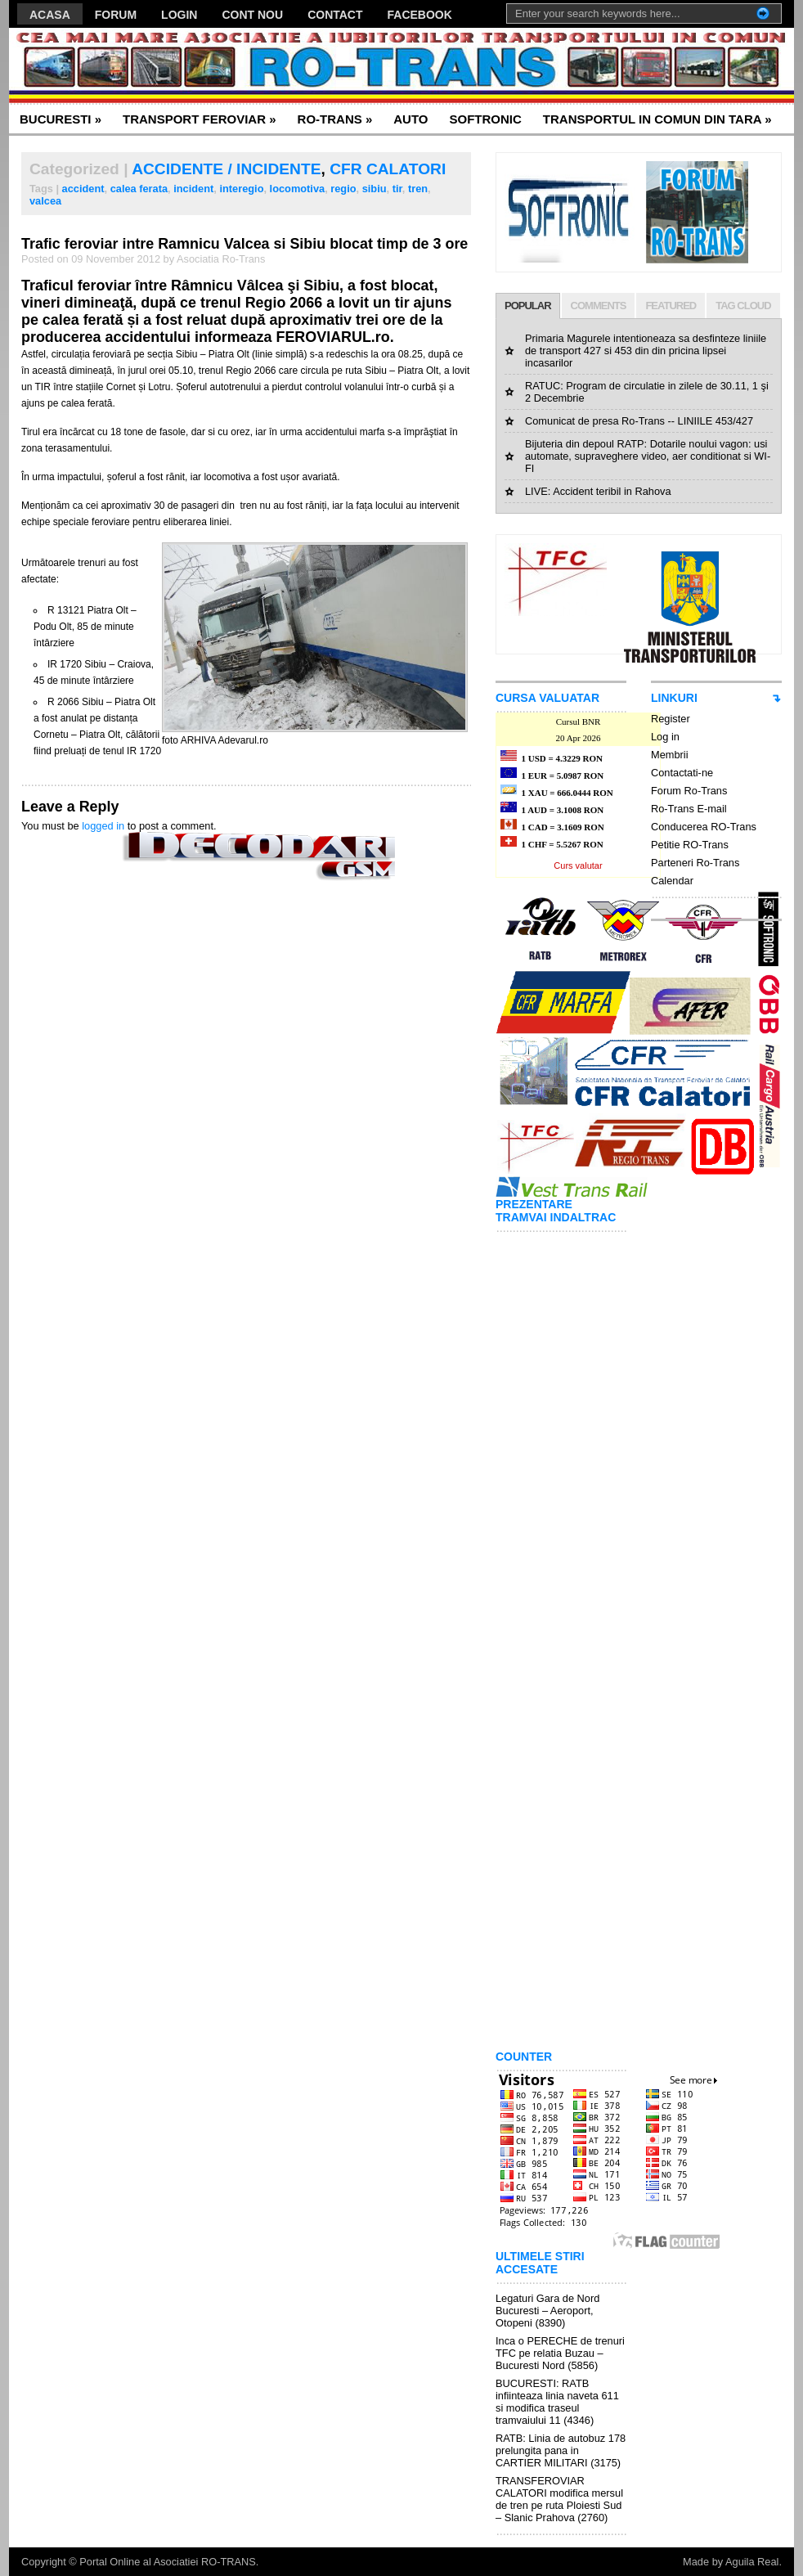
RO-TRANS (335, 119)
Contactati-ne (682, 773)
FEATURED (670, 305)
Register (670, 719)
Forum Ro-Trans (689, 790)
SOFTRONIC (485, 119)
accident (83, 188)
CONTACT (334, 14)
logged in (103, 826)
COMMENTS (598, 305)
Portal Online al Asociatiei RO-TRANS (167, 2562)
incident (193, 188)
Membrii (670, 755)
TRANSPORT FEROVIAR (199, 119)
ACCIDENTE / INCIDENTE (226, 169)
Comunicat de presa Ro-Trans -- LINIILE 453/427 (639, 421)
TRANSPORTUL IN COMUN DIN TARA (657, 119)
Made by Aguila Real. (732, 2562)
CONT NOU (252, 14)
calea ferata (139, 188)
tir (397, 188)
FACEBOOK (420, 14)
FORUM (116, 14)
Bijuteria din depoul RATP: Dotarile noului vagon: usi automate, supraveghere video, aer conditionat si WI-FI (647, 456)
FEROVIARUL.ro (332, 337)
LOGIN (179, 14)
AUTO (410, 119)
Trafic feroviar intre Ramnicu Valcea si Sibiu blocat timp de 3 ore (244, 244)
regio (343, 188)
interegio (241, 188)
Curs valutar (578, 865)
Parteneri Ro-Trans (695, 862)
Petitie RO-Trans (690, 844)
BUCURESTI (60, 119)
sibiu (374, 188)
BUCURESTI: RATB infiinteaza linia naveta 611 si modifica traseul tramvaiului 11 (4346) (557, 2401)
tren (418, 188)
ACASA (49, 14)
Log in (665, 737)
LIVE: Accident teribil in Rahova (598, 491)
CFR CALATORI (388, 169)
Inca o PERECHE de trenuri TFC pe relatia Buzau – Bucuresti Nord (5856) (560, 2353)
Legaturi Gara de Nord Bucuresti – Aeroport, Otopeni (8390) (547, 2310)
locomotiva (297, 188)
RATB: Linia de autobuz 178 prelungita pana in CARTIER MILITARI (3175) (561, 2450)
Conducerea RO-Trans (703, 826)
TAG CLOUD (743, 305)
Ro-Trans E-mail (689, 808)
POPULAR (528, 305)
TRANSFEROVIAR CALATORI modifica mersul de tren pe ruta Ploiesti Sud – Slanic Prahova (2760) (559, 2499)
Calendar (672, 880)
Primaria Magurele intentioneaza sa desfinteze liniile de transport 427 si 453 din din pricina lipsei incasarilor (645, 350)
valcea (45, 201)
